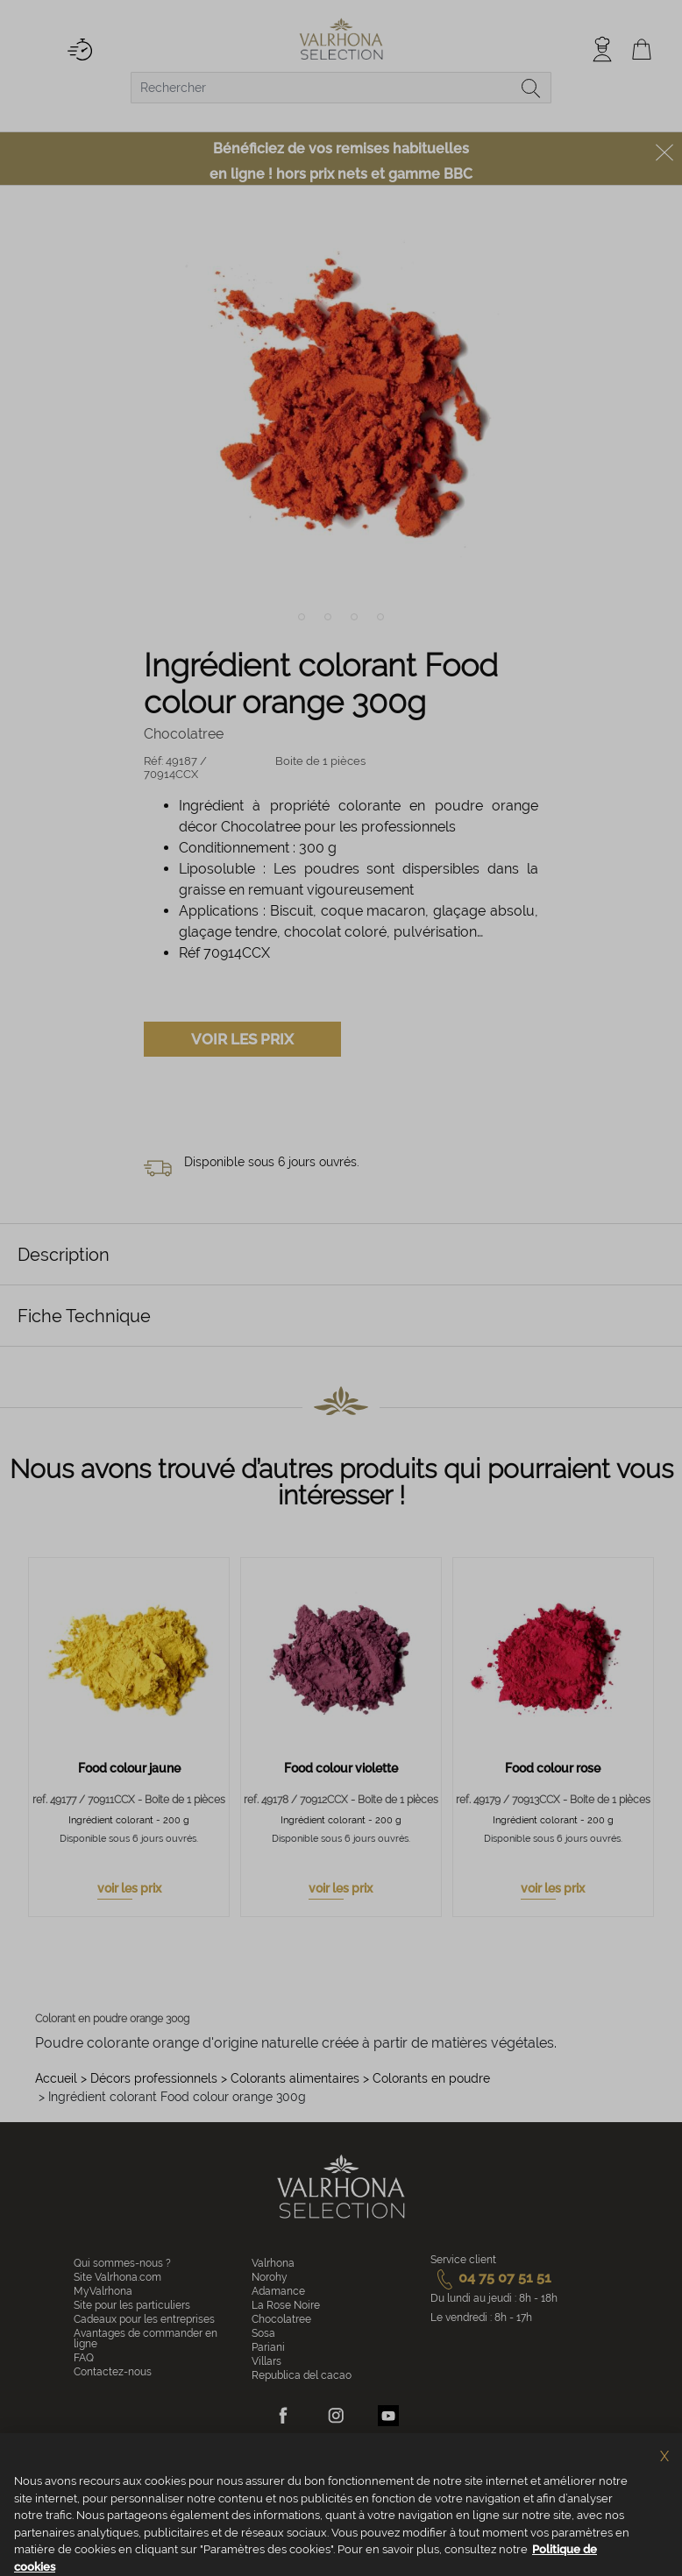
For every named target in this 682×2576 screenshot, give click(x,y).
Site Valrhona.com (117, 2277)
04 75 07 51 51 (490, 2277)
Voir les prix (242, 1039)
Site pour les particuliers (132, 2305)
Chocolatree (281, 2319)
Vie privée (364, 2482)
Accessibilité (546, 2482)
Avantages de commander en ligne (145, 2338)
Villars (266, 2361)
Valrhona (273, 2263)
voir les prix (129, 1888)
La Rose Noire (286, 2305)
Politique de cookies (290, 2482)
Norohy (270, 2277)
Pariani (268, 2347)
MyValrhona (103, 2291)
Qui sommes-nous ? (122, 2263)
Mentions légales (432, 2482)
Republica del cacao (302, 2375)
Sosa (263, 2333)
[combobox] (341, 87)
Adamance (278, 2291)
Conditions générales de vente (175, 2482)
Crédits (494, 2482)
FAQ (84, 2358)
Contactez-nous (113, 2372)
